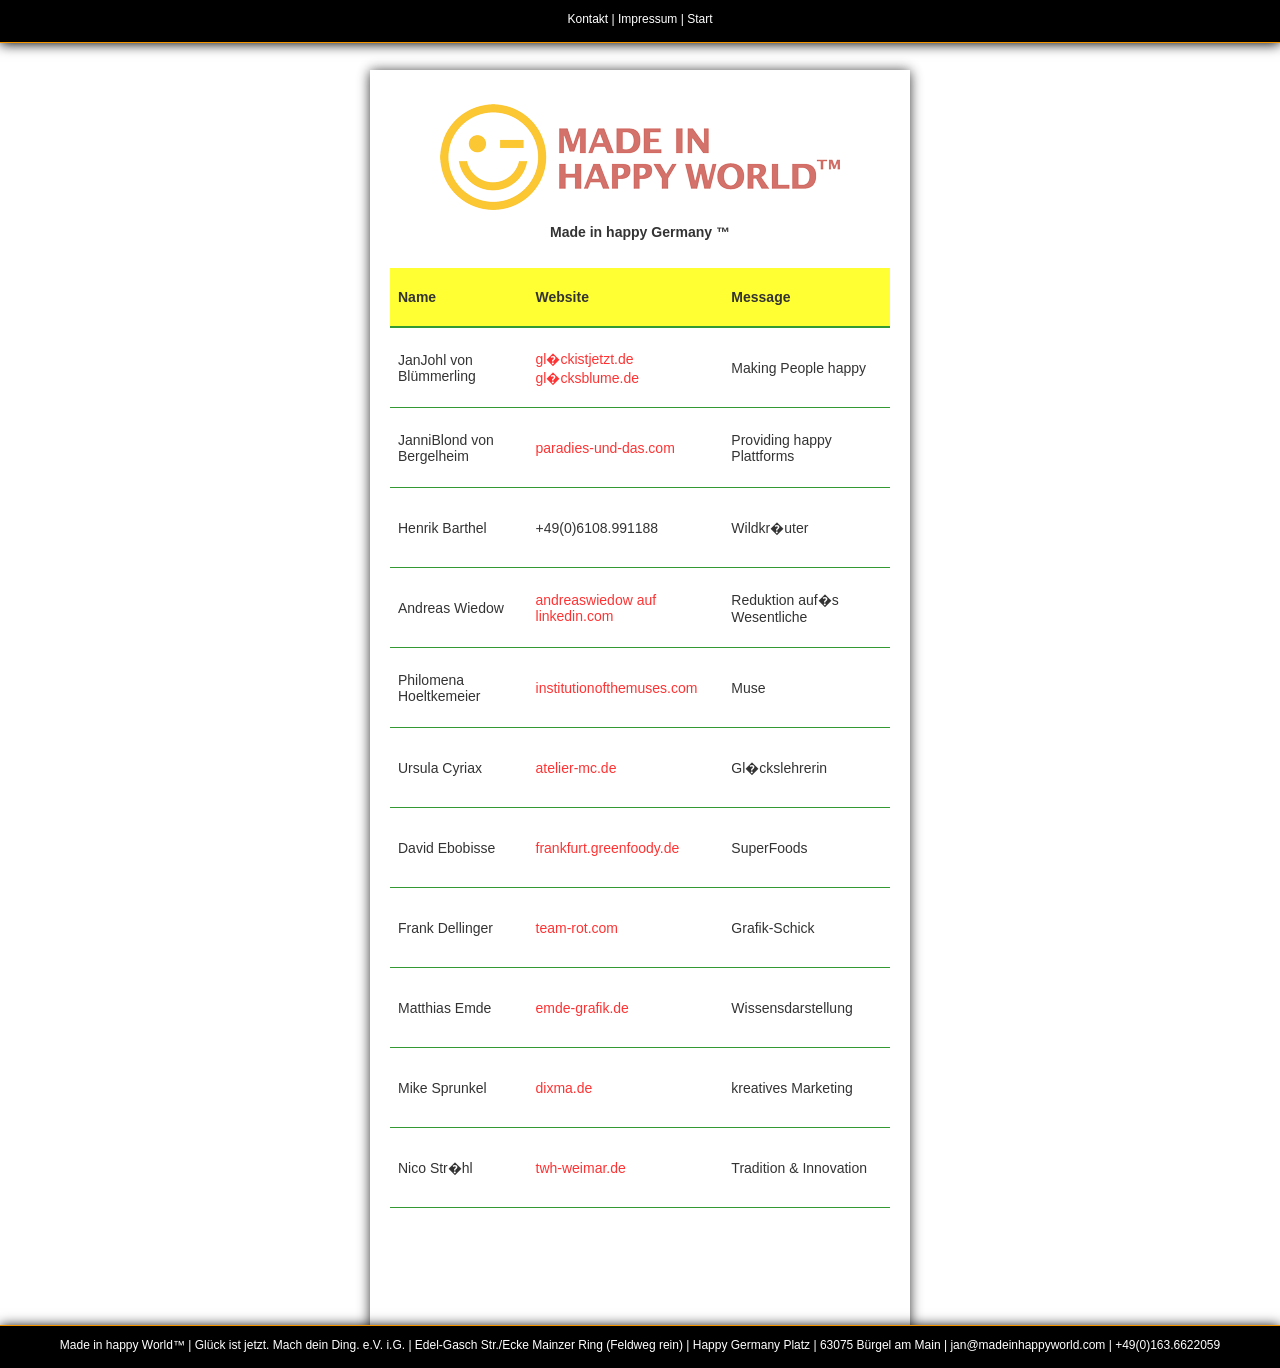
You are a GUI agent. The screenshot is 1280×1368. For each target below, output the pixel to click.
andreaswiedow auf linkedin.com (596, 608)
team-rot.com (577, 928)
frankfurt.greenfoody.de (608, 848)
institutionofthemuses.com (617, 688)
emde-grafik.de (582, 1008)
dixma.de (564, 1088)
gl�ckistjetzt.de (585, 359)
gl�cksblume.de (588, 378)
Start (699, 19)
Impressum (647, 19)
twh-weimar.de (581, 1168)
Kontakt (588, 19)
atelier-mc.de (576, 768)
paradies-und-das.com (605, 448)
